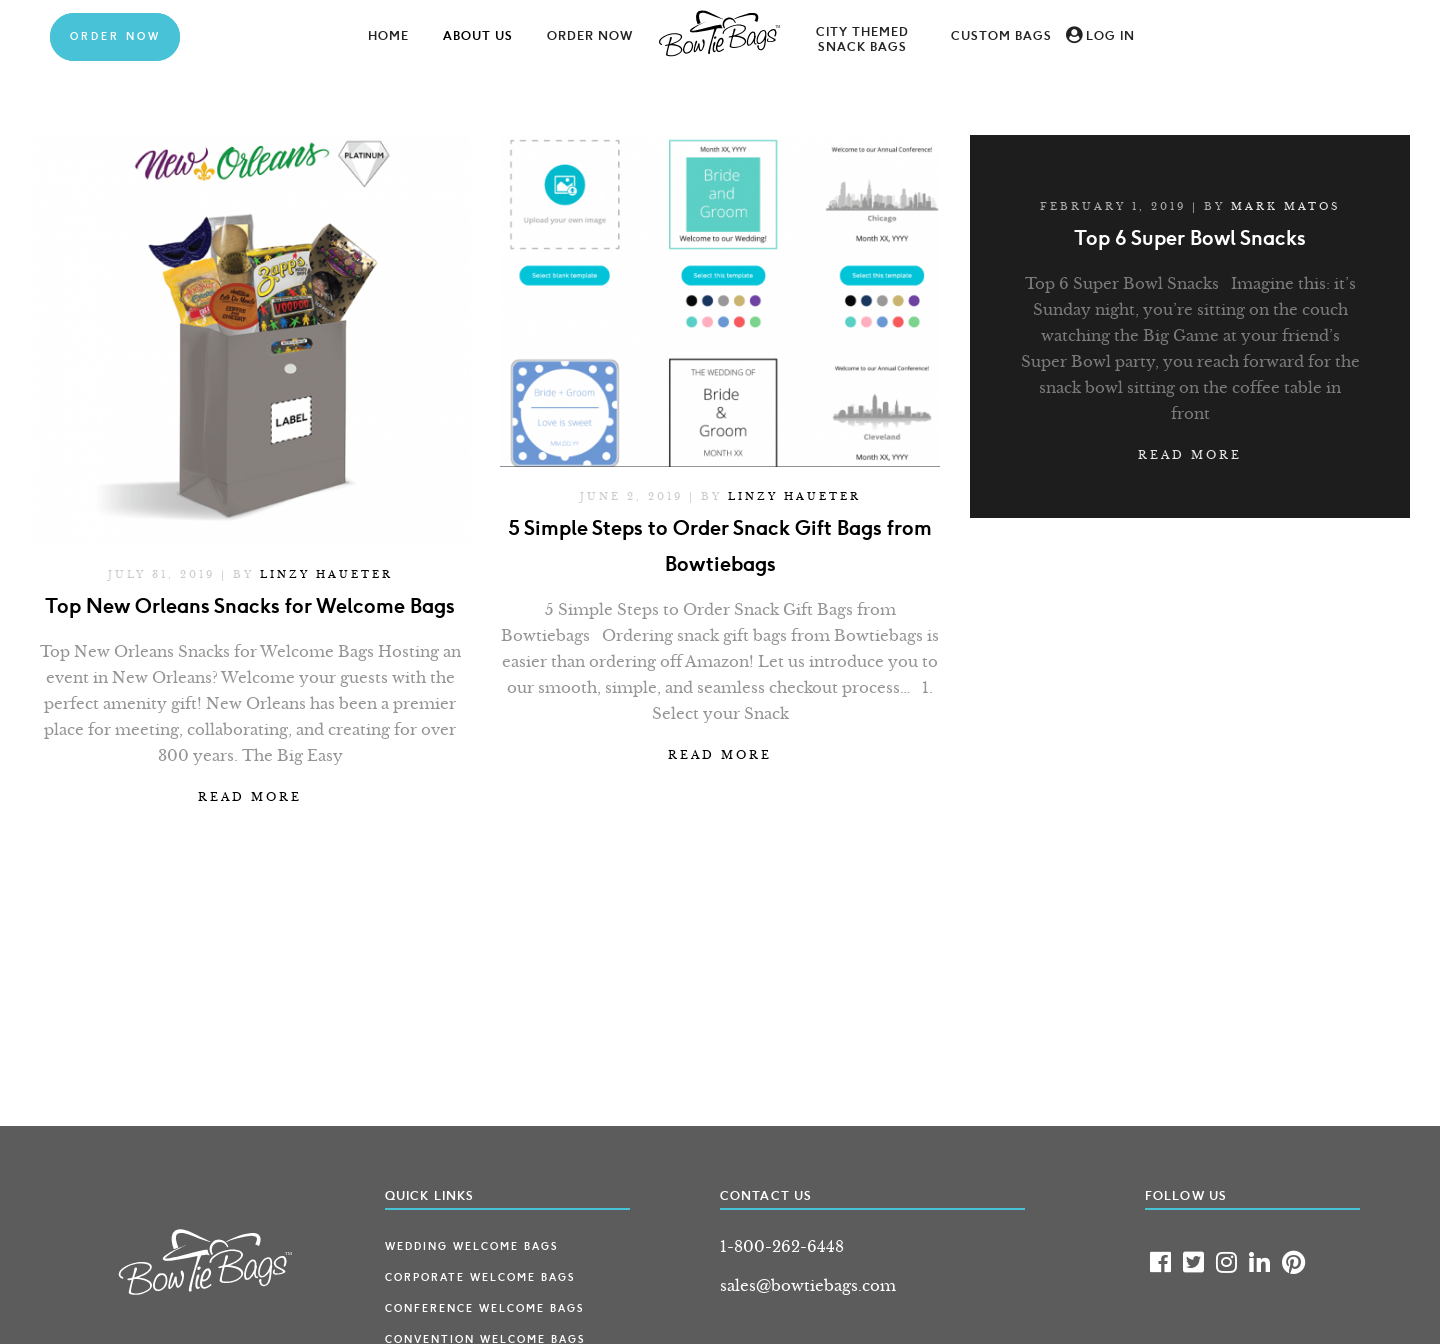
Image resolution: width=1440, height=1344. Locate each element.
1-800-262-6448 (782, 1246)
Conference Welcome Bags (484, 1309)
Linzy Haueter (326, 574)
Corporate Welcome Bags (480, 1278)
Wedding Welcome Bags (471, 1247)
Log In (1110, 36)
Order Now (115, 37)
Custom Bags (1001, 36)
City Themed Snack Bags (862, 39)
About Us (478, 36)
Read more (250, 797)
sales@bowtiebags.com (808, 1285)
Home (388, 36)
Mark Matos (1285, 206)
